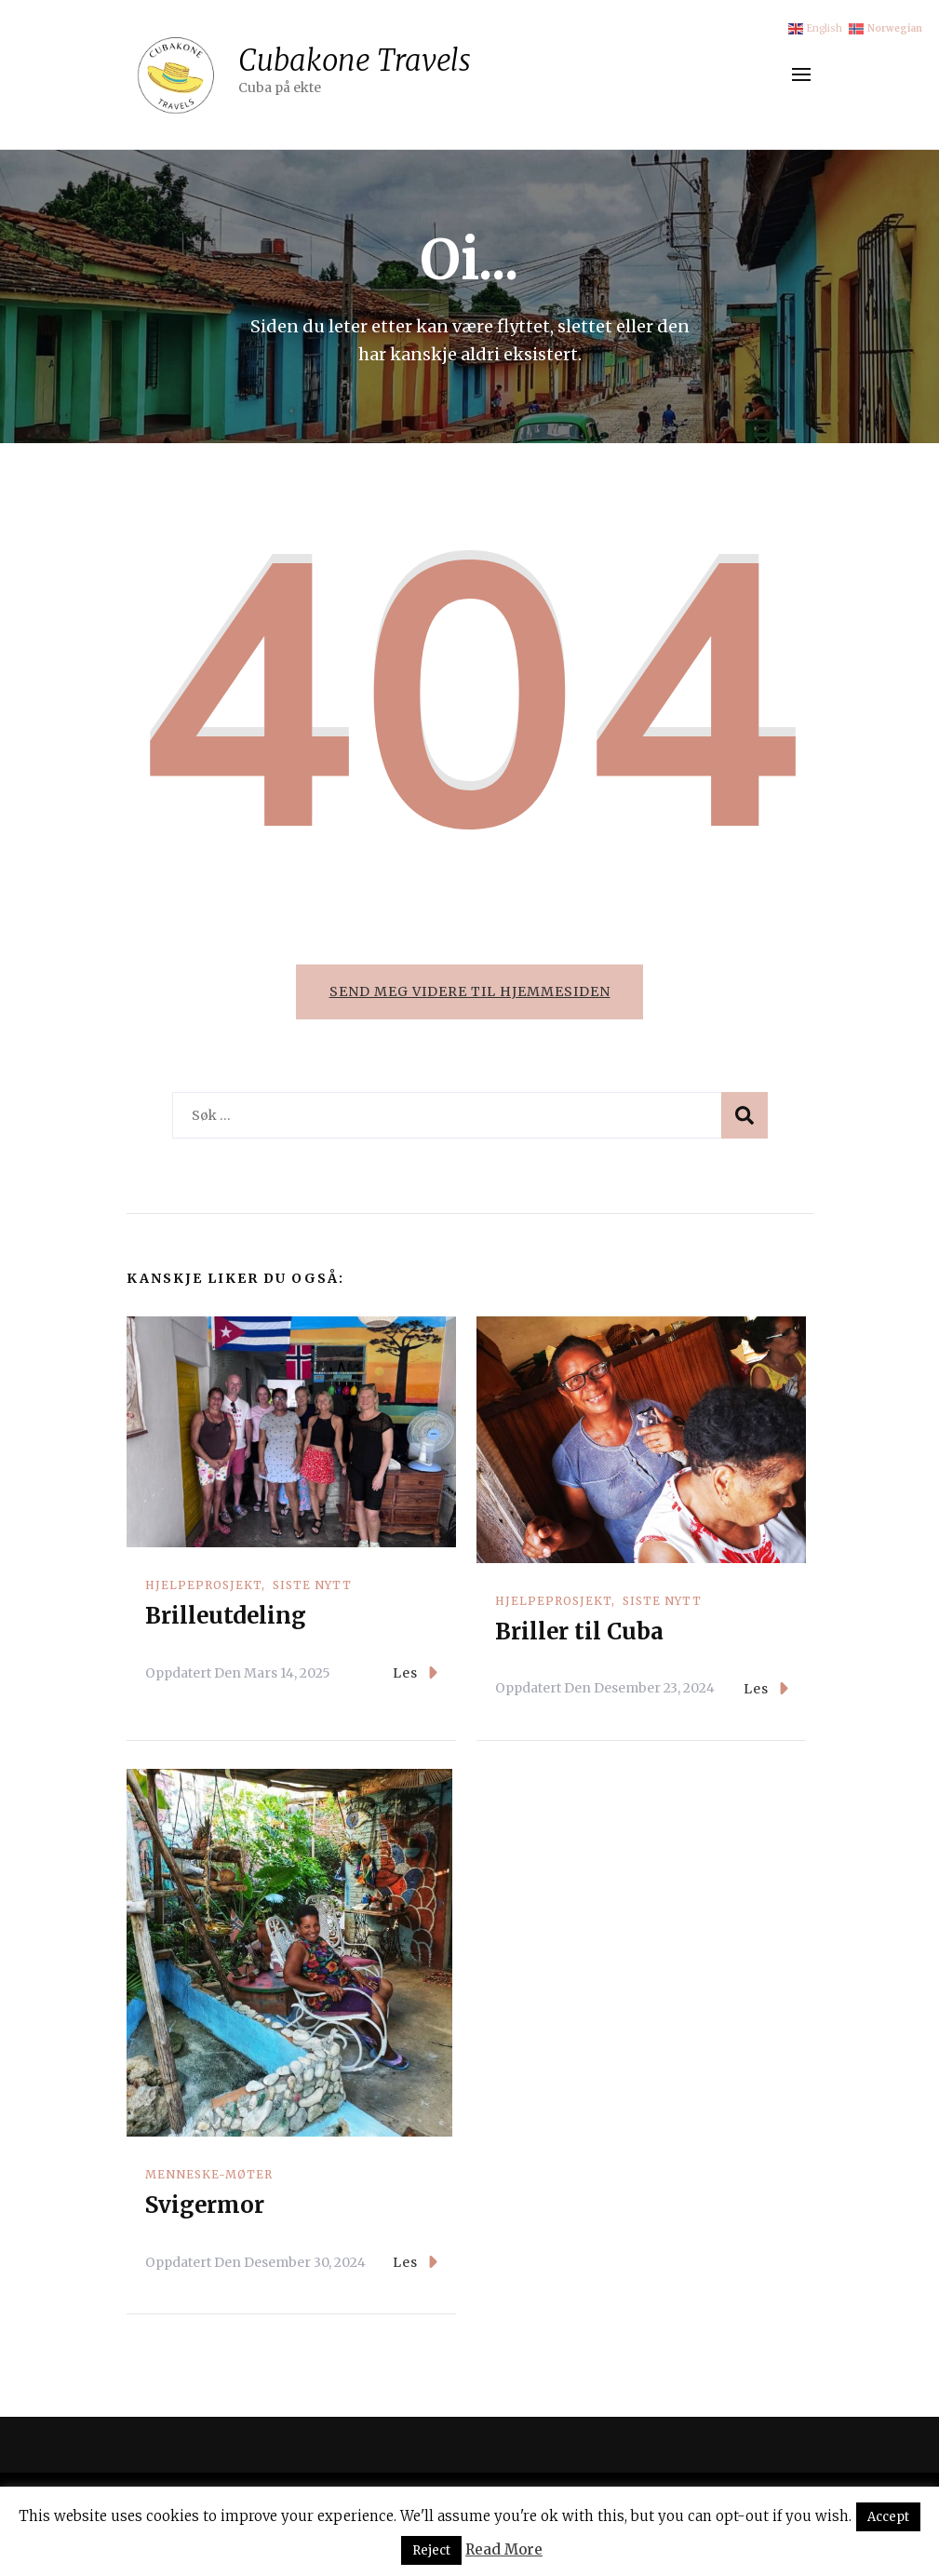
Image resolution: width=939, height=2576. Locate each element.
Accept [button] (888, 2517)
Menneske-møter (209, 2176)
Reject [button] (431, 2550)
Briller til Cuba (579, 1633)
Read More (504, 2549)
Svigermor (204, 2206)
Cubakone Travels (354, 60)
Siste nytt (312, 1587)
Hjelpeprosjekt (203, 1587)
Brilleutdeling (225, 1617)
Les (415, 1674)
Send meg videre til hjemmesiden (469, 991)
